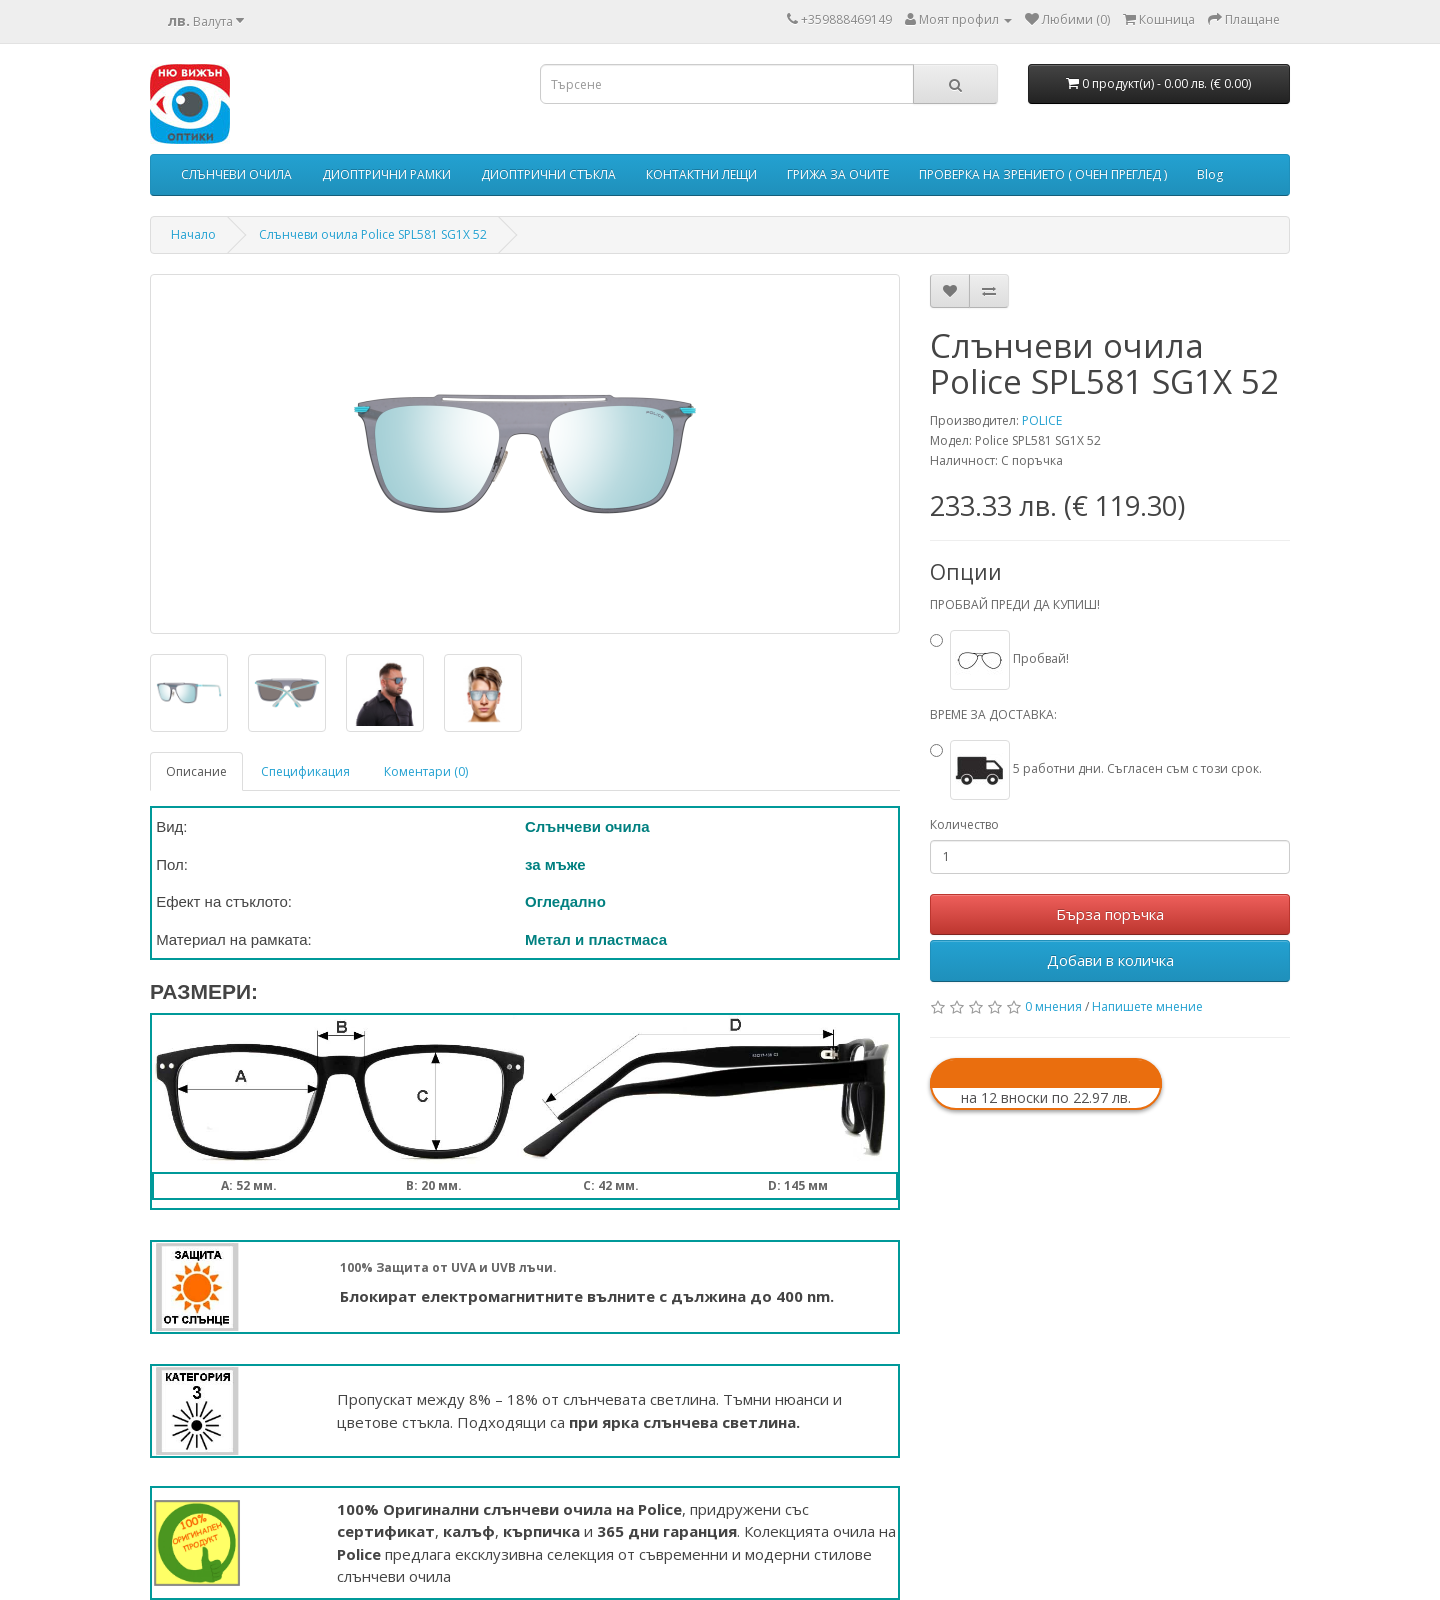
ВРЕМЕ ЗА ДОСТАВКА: (993, 714)
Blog (1210, 174)
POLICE (1042, 420)
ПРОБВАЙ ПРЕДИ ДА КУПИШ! (1015, 604)
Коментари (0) (426, 771)
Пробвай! (1009, 658)
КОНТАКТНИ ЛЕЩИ (701, 174)
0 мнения (1053, 1006)
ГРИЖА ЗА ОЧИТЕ (838, 174)
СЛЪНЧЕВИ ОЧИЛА (236, 174)
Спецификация (305, 771)
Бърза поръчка (1110, 914)
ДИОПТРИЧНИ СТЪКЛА (548, 174)
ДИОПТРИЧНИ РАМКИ (386, 174)
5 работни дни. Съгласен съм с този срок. (1106, 768)
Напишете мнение (1147, 1006)
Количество (964, 824)
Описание (196, 771)
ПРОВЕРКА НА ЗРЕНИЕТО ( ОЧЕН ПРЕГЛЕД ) (1043, 174)
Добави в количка (1110, 960)
